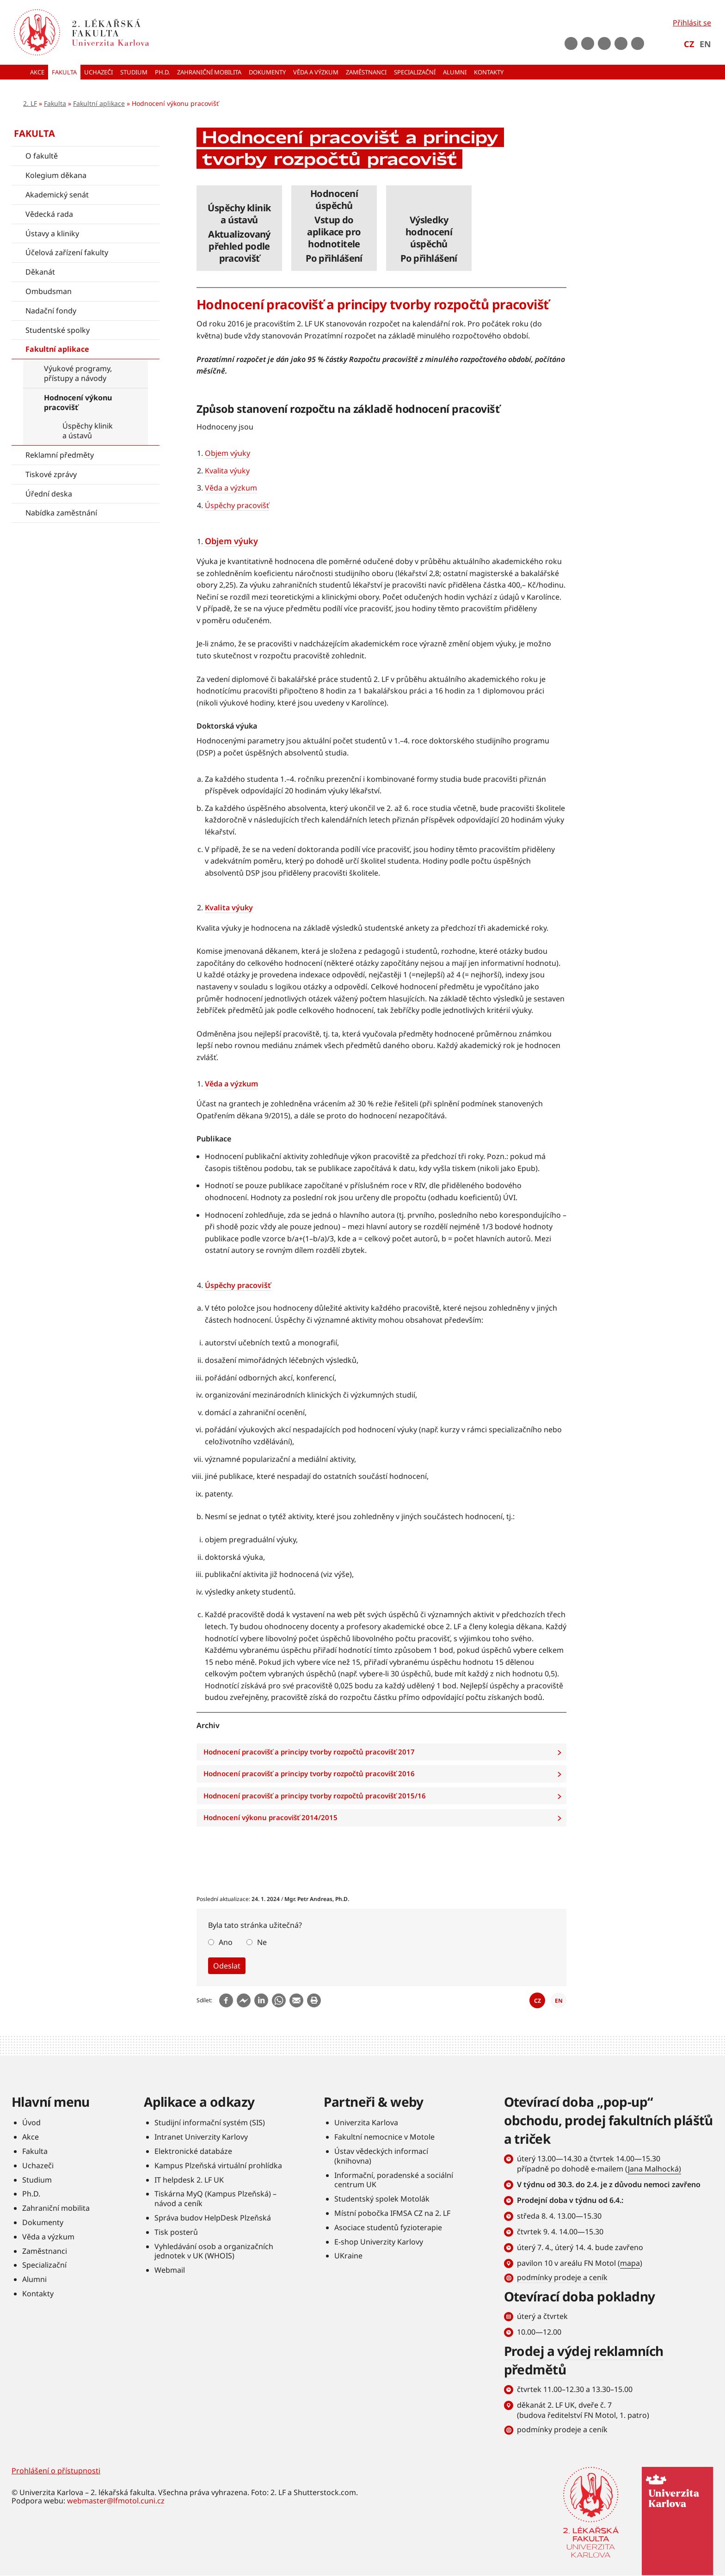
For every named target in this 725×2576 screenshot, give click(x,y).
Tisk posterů (176, 2232)
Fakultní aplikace (99, 103)
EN (705, 43)
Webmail (169, 2270)
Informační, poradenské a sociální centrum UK (393, 2180)
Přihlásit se (692, 23)
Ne (262, 1942)
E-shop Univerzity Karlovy (378, 2242)
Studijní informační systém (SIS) (209, 2122)
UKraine (348, 2256)
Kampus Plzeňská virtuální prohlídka (218, 2165)
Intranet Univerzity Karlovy (201, 2137)
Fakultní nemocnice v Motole (384, 2137)
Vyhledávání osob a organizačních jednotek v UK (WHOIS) (213, 2251)
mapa (630, 2263)
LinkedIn (620, 43)
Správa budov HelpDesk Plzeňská (212, 2218)
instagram (604, 43)
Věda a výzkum (231, 488)
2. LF (30, 103)
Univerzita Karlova (366, 2122)
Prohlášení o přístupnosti (56, 2471)
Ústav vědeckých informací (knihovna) (381, 2156)
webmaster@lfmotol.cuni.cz (116, 2501)
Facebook (571, 43)
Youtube (587, 43)
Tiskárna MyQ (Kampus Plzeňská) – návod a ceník (215, 2198)
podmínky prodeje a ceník (562, 2277)
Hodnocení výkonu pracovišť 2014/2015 (384, 1818)
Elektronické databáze (193, 2151)
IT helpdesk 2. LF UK (189, 2180)
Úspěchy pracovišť (237, 505)
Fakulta (55, 103)
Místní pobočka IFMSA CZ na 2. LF (392, 2213)
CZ (689, 43)
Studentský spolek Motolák (382, 2199)
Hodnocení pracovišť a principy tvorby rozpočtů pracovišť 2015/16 (384, 1796)
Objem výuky (227, 453)
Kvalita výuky (227, 471)
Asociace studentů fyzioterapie (388, 2227)
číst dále (239, 228)
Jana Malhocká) (654, 2169)
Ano (226, 1942)
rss (637, 43)
